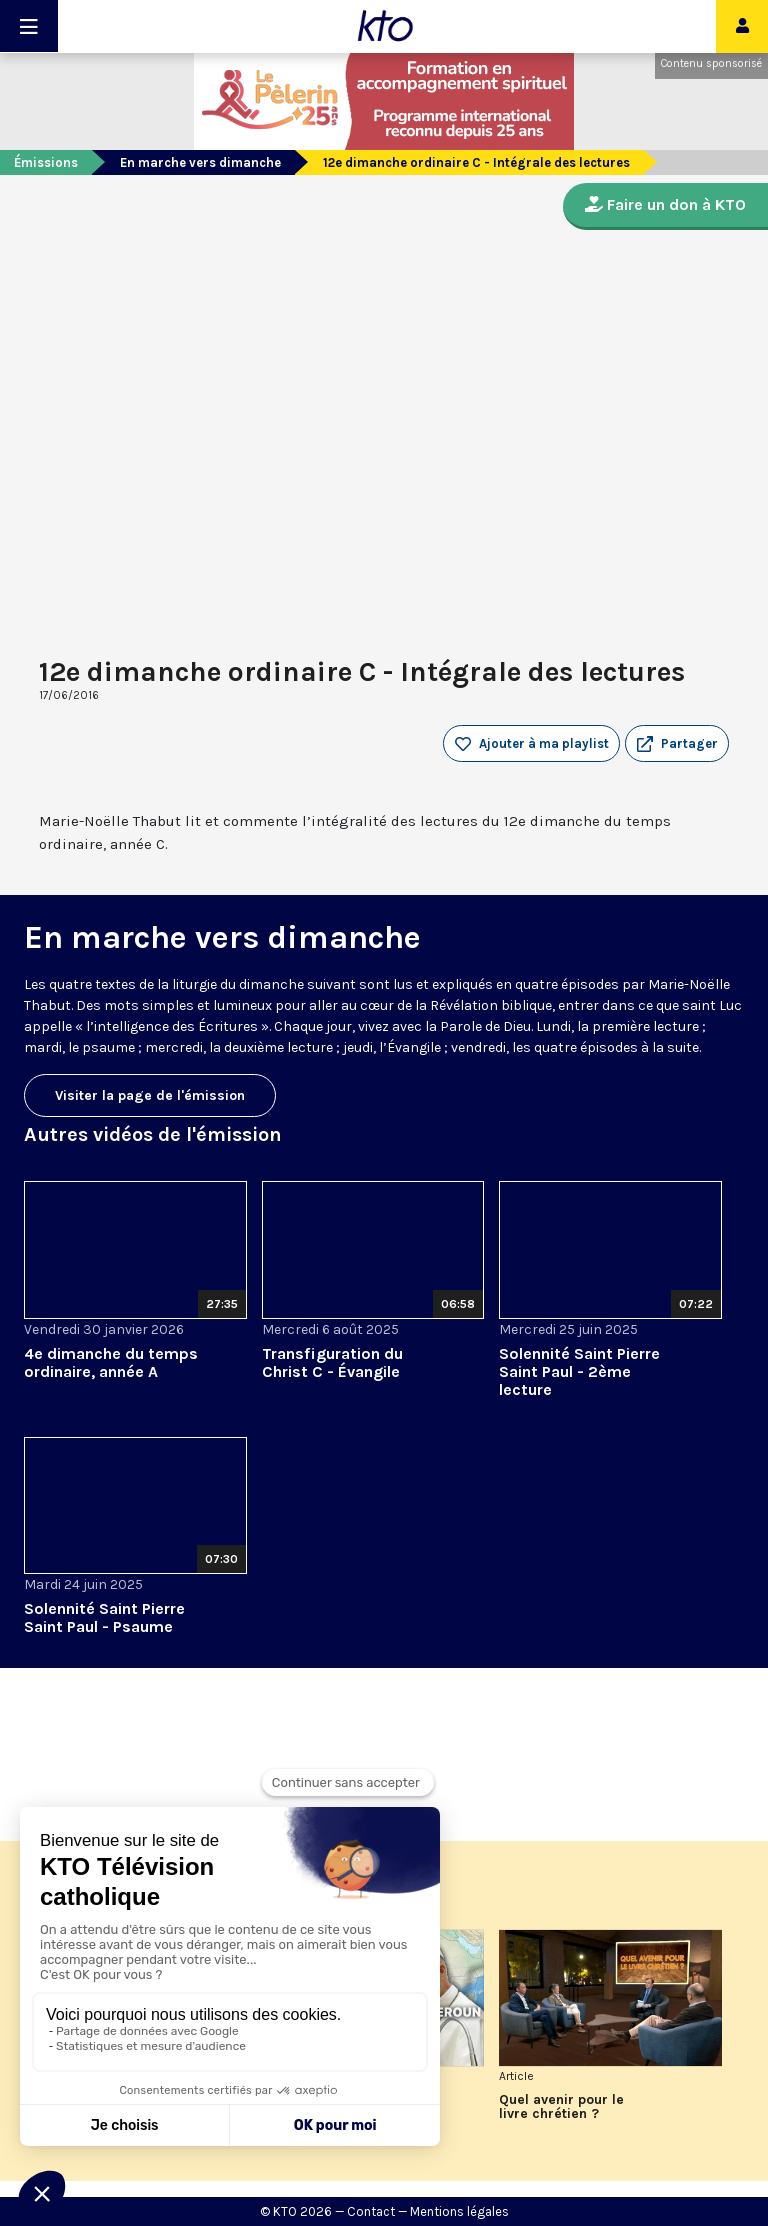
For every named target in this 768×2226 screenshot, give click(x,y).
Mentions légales (459, 2211)
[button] (677, 744)
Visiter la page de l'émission (150, 1095)
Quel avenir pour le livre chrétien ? (561, 2107)
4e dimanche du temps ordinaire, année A (111, 1362)
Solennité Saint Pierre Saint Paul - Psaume (104, 1617)
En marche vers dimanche (200, 162)
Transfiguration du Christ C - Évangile (332, 1362)
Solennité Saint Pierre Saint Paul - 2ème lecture (579, 1371)
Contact (371, 2211)
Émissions (46, 162)
